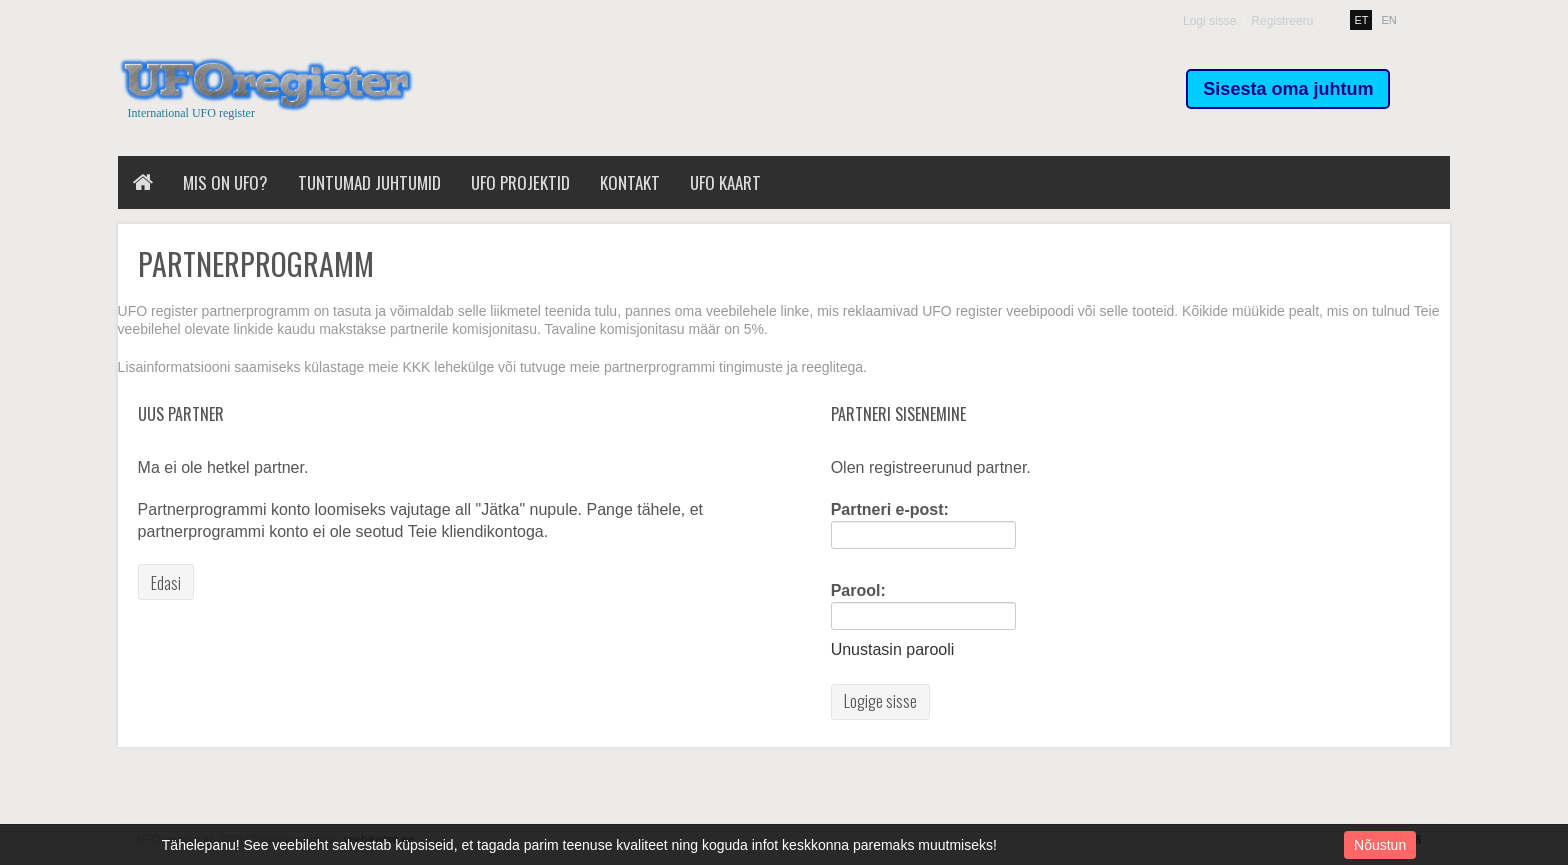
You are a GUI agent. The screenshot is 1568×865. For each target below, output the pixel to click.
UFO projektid (520, 182)
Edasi (166, 583)
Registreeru (1282, 21)
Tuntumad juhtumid (369, 182)
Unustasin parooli (893, 649)
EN (1389, 20)
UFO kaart (725, 182)
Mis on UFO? (225, 182)
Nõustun (1380, 845)
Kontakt (630, 182)
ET (1361, 20)
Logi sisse (1209, 21)
